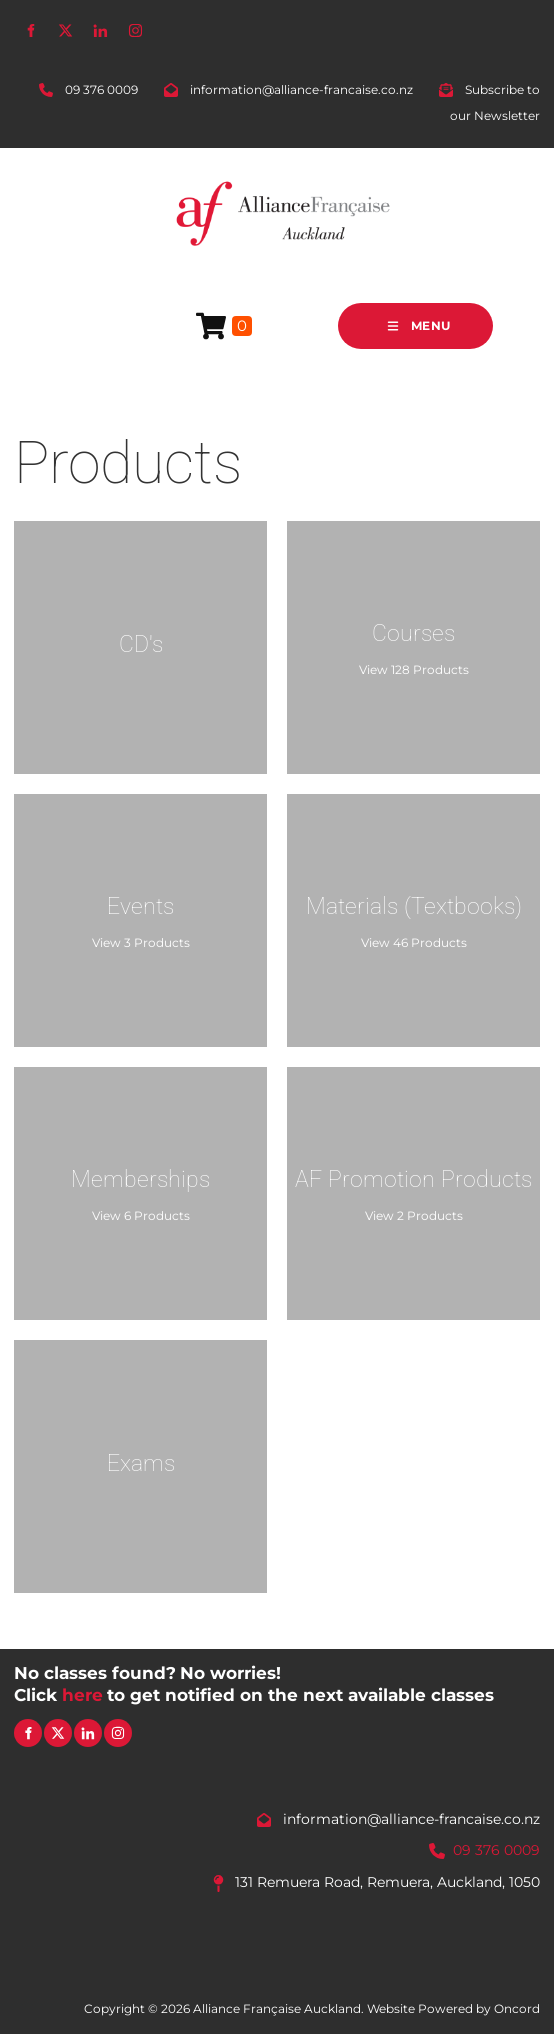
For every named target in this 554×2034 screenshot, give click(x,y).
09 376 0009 (496, 1849)
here (82, 1695)
